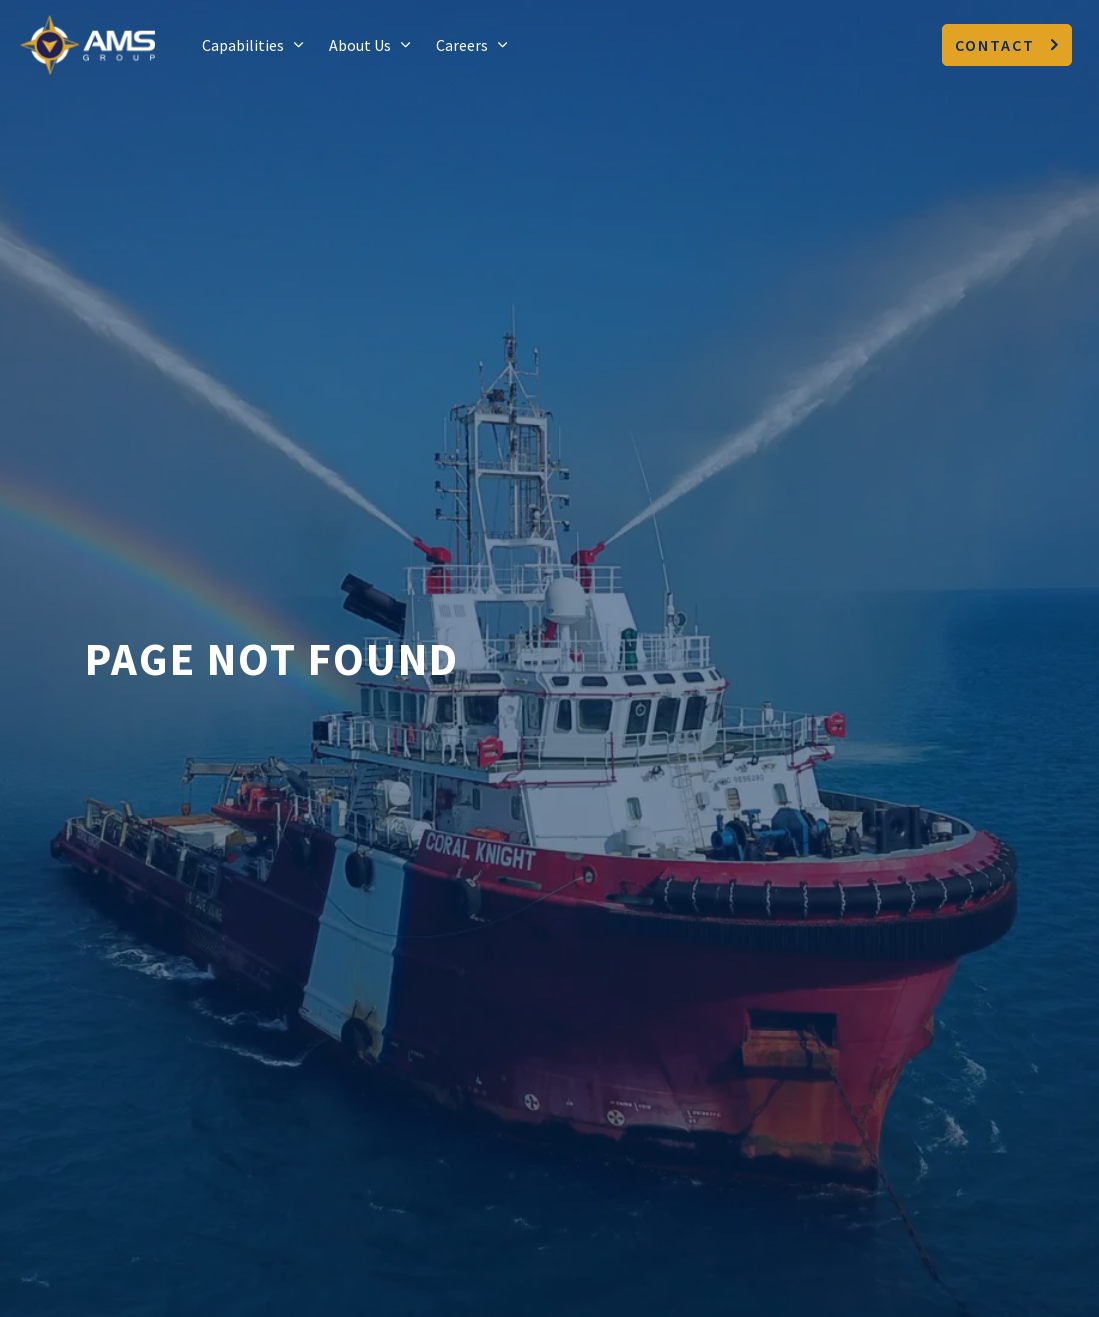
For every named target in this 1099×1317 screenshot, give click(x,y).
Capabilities (243, 45)
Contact (1007, 45)
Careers (462, 45)
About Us (360, 45)
